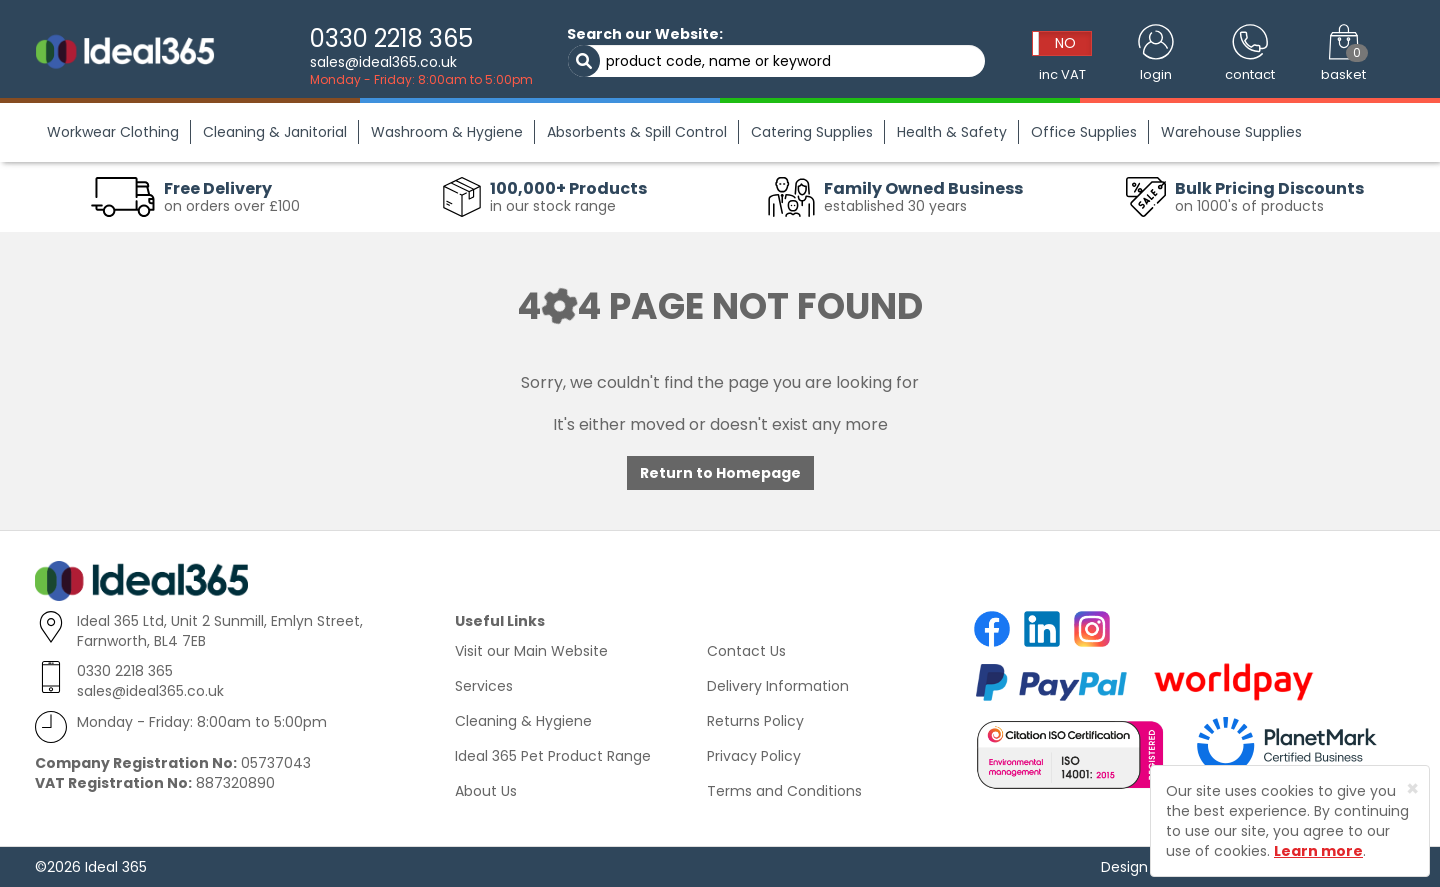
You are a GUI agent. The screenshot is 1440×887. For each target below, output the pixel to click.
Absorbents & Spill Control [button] (637, 132)
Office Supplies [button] (1084, 132)
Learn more (1318, 851)
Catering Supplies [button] (812, 132)
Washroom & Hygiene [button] (447, 132)
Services (484, 686)
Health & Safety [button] (952, 132)
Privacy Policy (754, 756)
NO (1065, 43)
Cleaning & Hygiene (523, 721)
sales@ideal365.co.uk (383, 62)
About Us (486, 791)
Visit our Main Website (531, 651)
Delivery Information (778, 686)
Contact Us (746, 651)
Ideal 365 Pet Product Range (553, 756)
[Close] (1412, 788)
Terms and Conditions (784, 791)
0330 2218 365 (391, 38)
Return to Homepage (720, 473)
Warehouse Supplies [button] (1231, 132)
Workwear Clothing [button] (113, 132)
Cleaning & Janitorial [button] (275, 132)
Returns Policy (755, 721)
